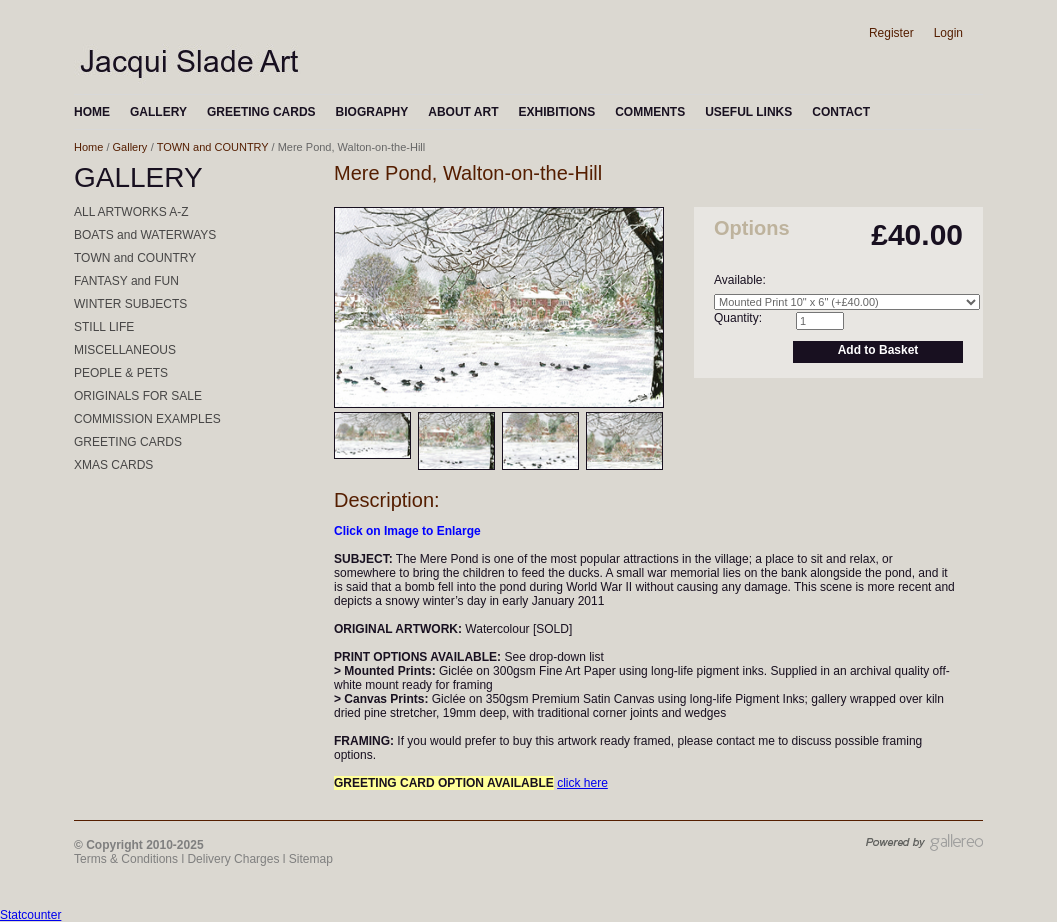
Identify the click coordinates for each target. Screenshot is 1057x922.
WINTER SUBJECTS (130, 304)
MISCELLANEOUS (125, 350)
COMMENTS (650, 112)
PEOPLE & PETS (121, 373)
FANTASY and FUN (126, 281)
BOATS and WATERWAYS (145, 235)
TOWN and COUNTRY (213, 147)
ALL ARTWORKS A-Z (131, 212)
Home (88, 147)
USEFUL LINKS (748, 112)
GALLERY (158, 112)
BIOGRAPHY (372, 112)
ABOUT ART (463, 112)
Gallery (130, 147)
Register (891, 33)
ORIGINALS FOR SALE (138, 396)
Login (948, 33)
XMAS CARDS (113, 465)
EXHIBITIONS (556, 112)
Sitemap (311, 859)
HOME (92, 112)
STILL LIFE (104, 327)
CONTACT (841, 112)
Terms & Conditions (126, 859)
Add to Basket (878, 350)
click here (582, 783)
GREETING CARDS (261, 112)
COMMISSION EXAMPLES (147, 419)
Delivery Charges (233, 859)
